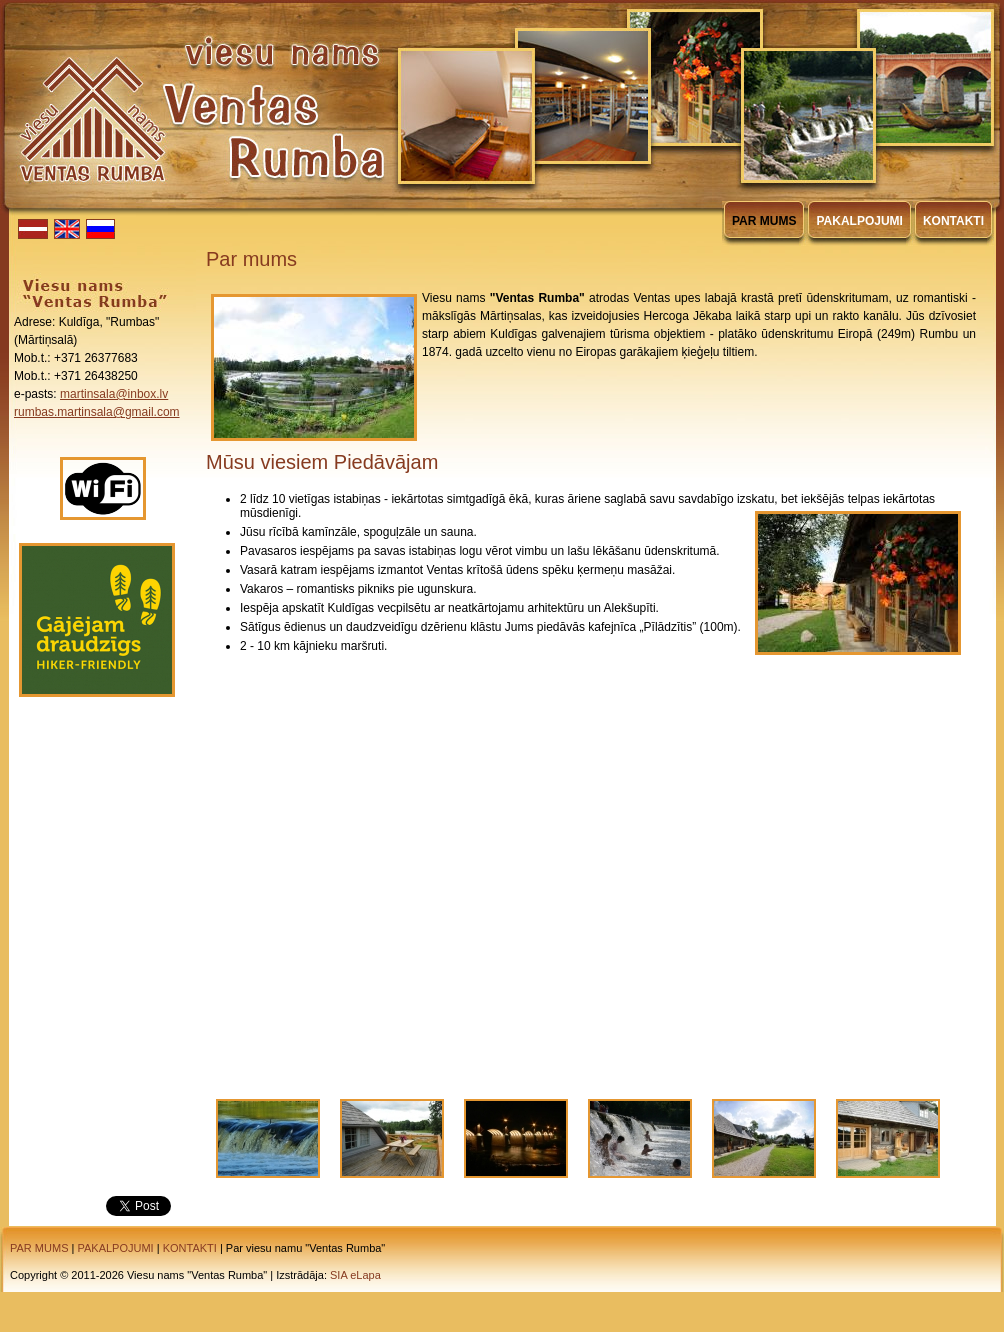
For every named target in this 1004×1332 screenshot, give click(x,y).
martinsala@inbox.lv (114, 394)
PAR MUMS (39, 1248)
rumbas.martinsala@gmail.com (97, 412)
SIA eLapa (355, 1275)
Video (591, 862)
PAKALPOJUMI (115, 1248)
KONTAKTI (190, 1248)
